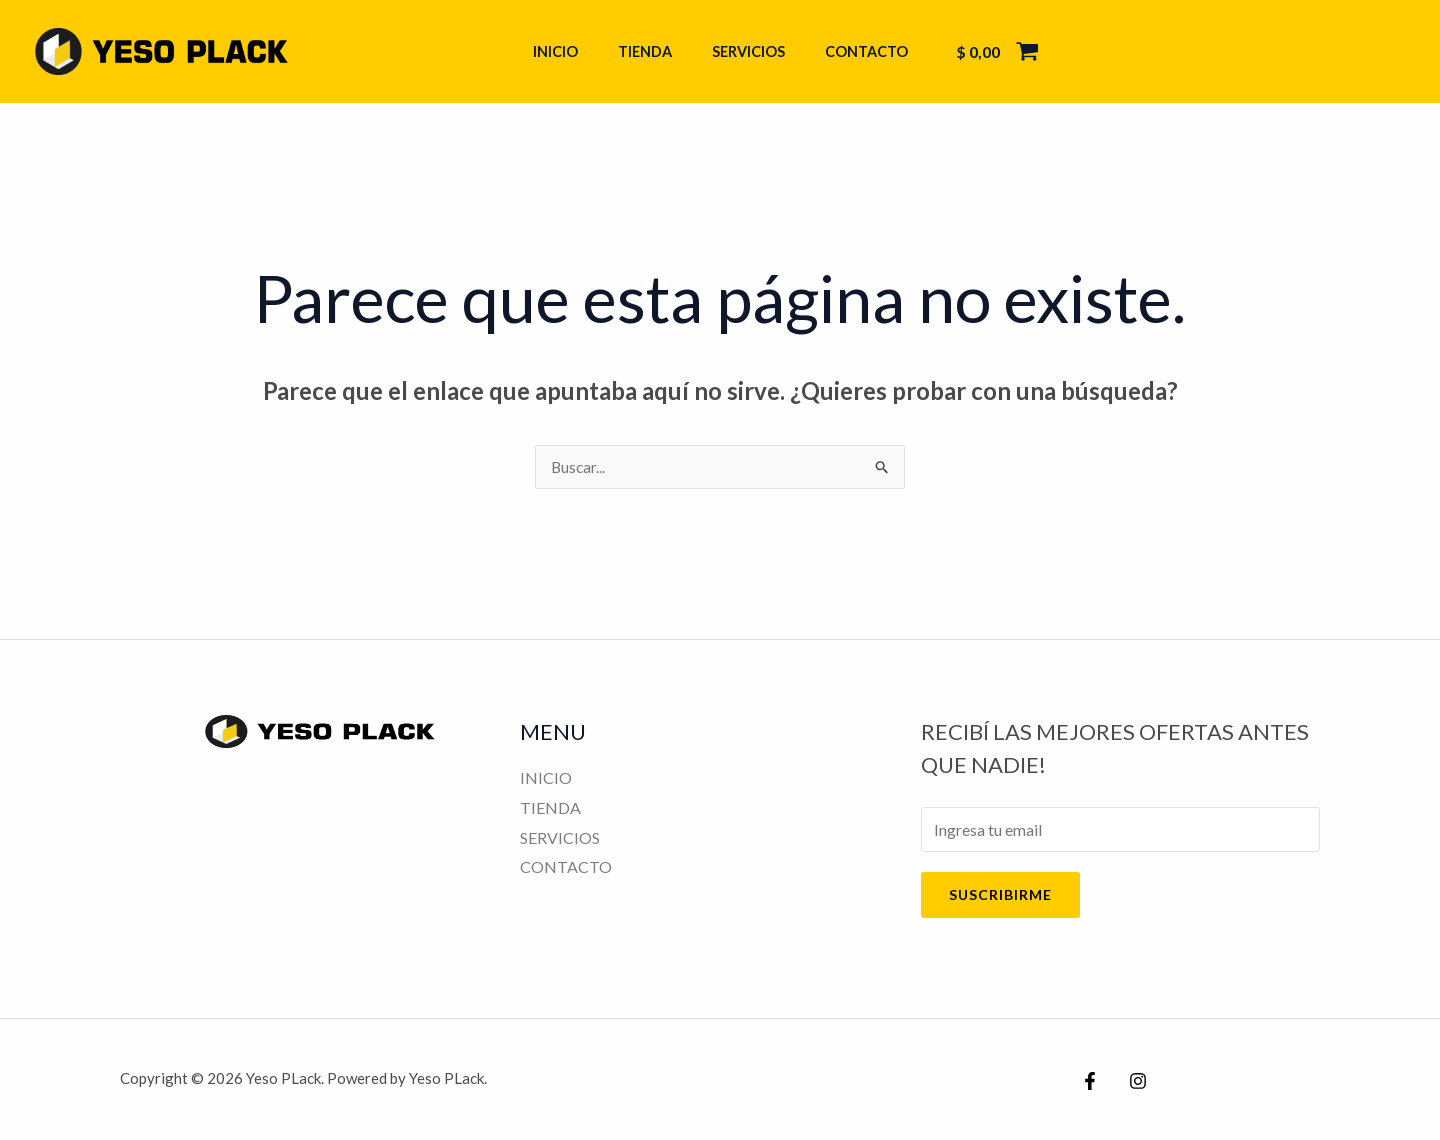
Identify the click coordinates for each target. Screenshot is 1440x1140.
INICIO (571, 51)
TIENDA (650, 51)
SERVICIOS (742, 51)
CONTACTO (849, 51)
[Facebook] (1090, 1082)
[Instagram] (1133, 1082)
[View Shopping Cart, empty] (975, 52)
